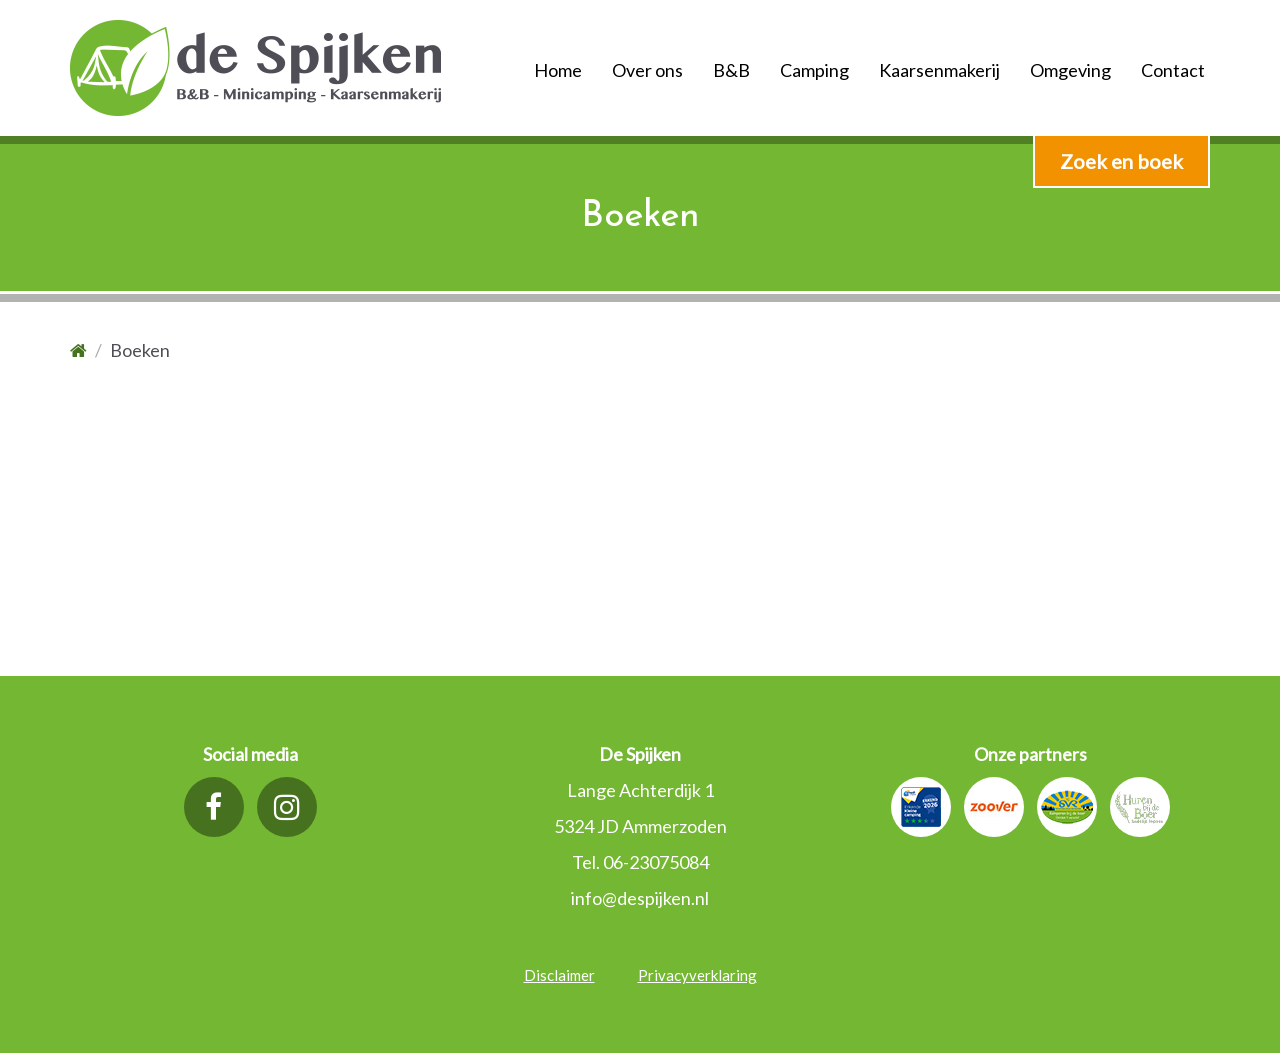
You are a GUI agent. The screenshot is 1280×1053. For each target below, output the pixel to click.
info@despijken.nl (640, 898)
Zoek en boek (1121, 161)
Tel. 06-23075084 (640, 862)
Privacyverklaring (697, 975)
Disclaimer (559, 975)
